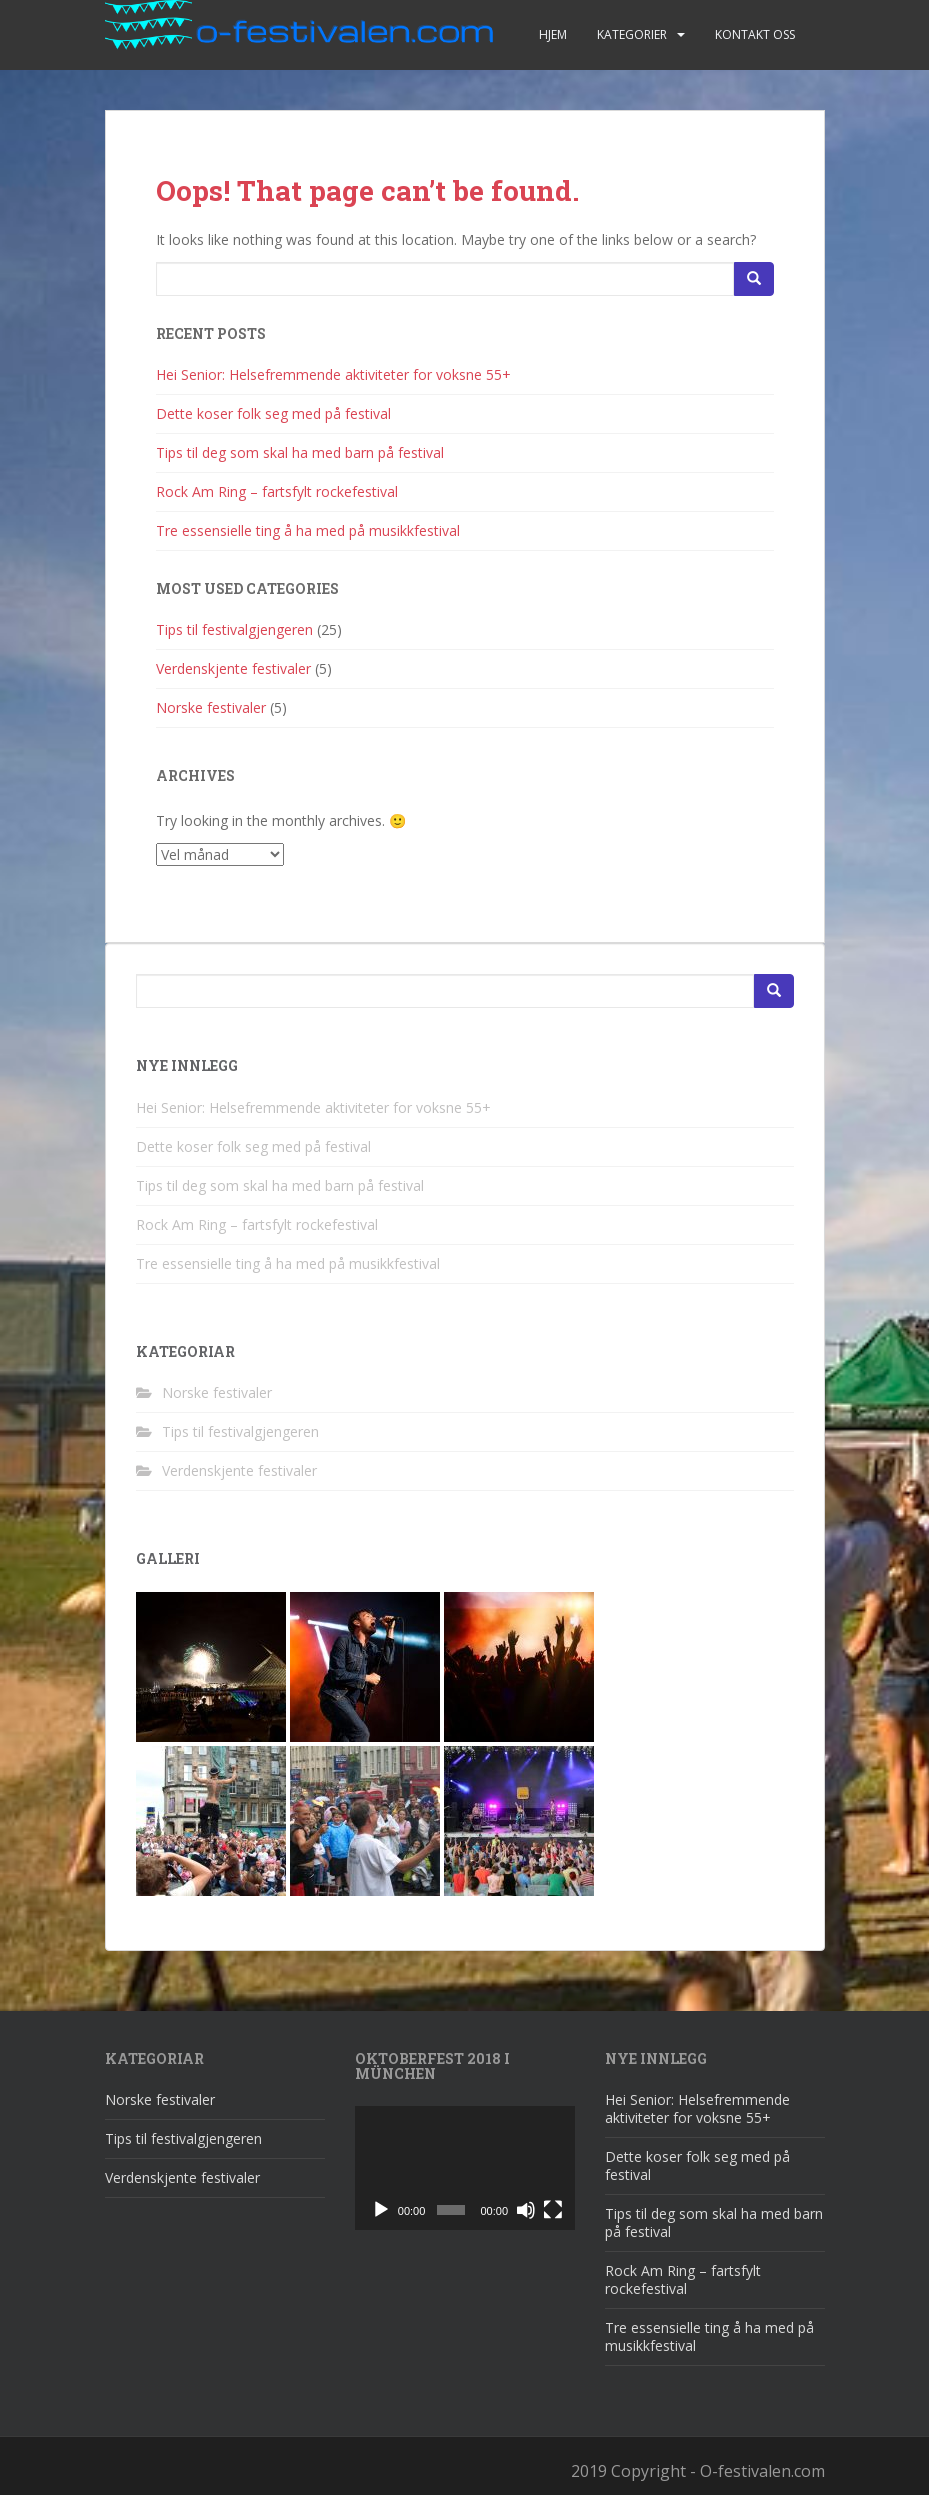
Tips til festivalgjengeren (234, 629)
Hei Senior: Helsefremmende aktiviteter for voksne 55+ (333, 374)
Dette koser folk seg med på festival (273, 413)
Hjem (553, 34)
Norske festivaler (211, 707)
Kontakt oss (755, 34)
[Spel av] (381, 2210)
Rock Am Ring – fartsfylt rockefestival (277, 491)
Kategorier (632, 34)
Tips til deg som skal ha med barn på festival (300, 452)
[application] (465, 2168)
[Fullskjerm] (553, 2210)
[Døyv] (526, 2210)
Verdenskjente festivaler (233, 668)
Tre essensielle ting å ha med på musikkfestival (308, 530)
